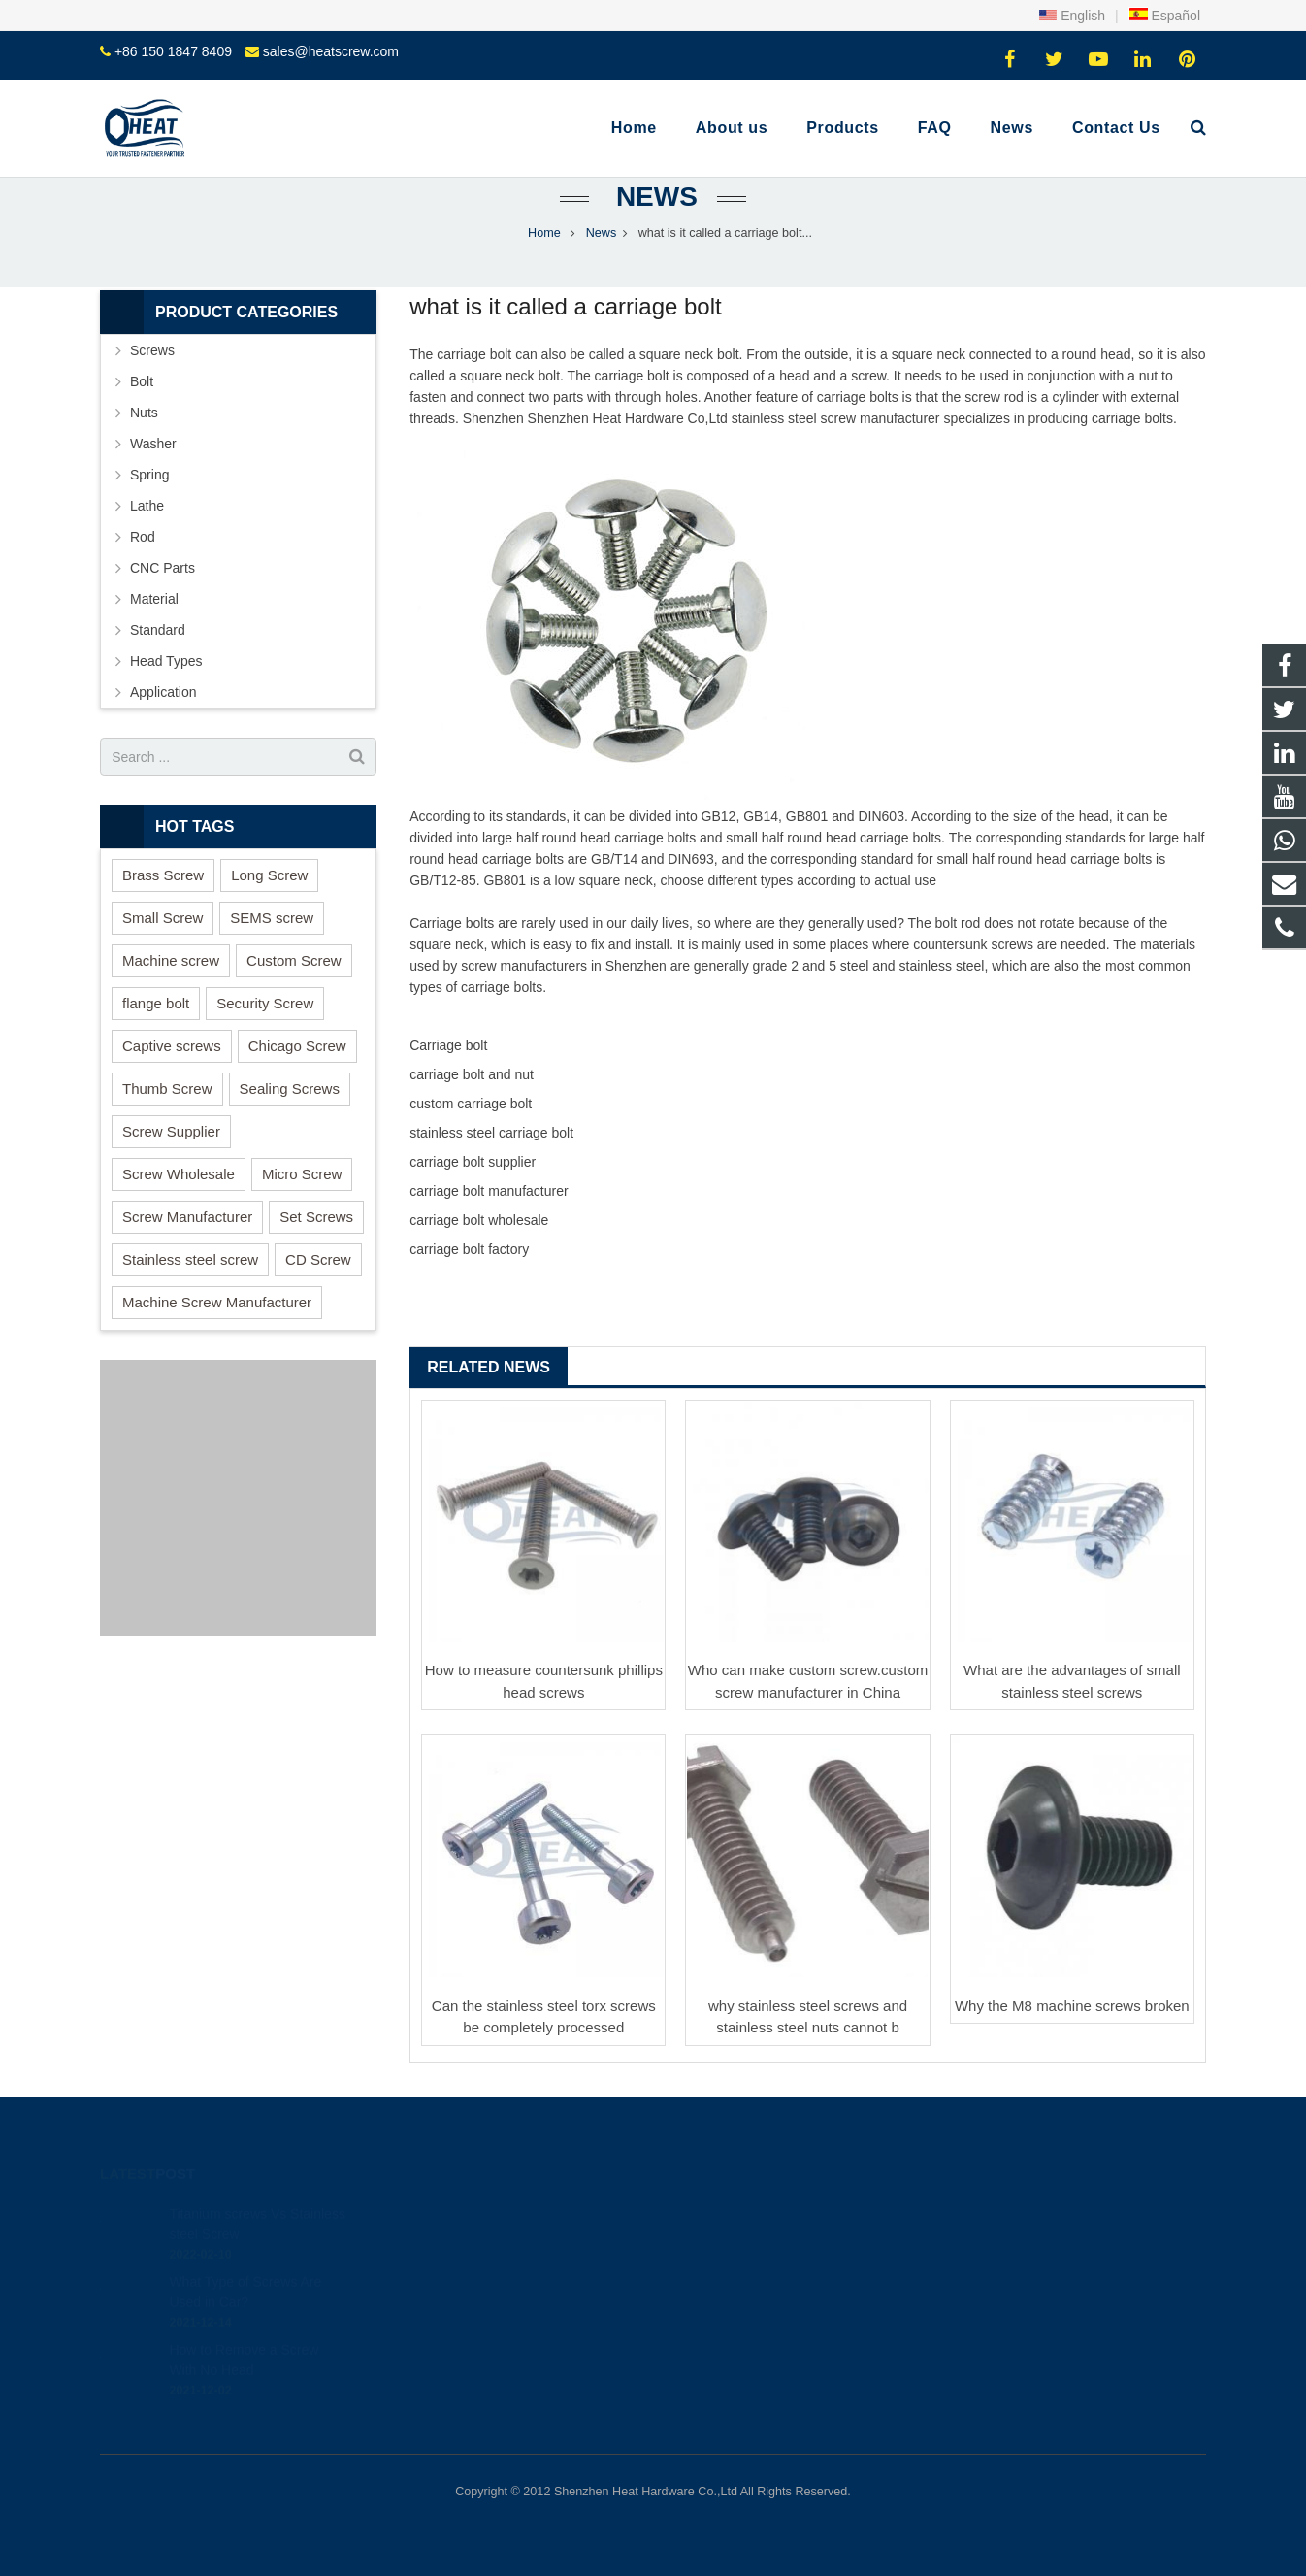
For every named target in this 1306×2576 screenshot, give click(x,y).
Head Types (166, 661)
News (653, 197)
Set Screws (316, 1216)
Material (154, 599)
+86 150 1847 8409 (173, 51)
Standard (157, 630)
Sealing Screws (290, 1088)
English (1072, 15)
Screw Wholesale (178, 1174)
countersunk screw (970, 944)
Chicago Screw (297, 1046)
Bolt (141, 381)
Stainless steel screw (190, 1259)
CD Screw (318, 1259)
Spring (149, 474)
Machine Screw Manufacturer (216, 1302)
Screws (152, 350)
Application (163, 692)
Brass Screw (163, 875)
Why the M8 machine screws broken (1072, 2006)
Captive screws (171, 1046)
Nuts (144, 412)
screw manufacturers (524, 966)
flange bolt (155, 1003)
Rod (142, 537)
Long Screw (269, 875)
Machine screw (170, 960)
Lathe (147, 505)
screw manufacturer (880, 418)
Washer (153, 443)
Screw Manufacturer (187, 1216)
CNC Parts (162, 568)
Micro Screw (302, 1174)
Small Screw (162, 917)
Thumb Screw (167, 1088)
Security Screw (264, 1003)
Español (1164, 15)
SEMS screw (271, 917)
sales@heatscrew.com (331, 51)
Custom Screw (294, 960)
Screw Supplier (171, 1131)
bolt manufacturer (516, 1191)
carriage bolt (474, 354)
